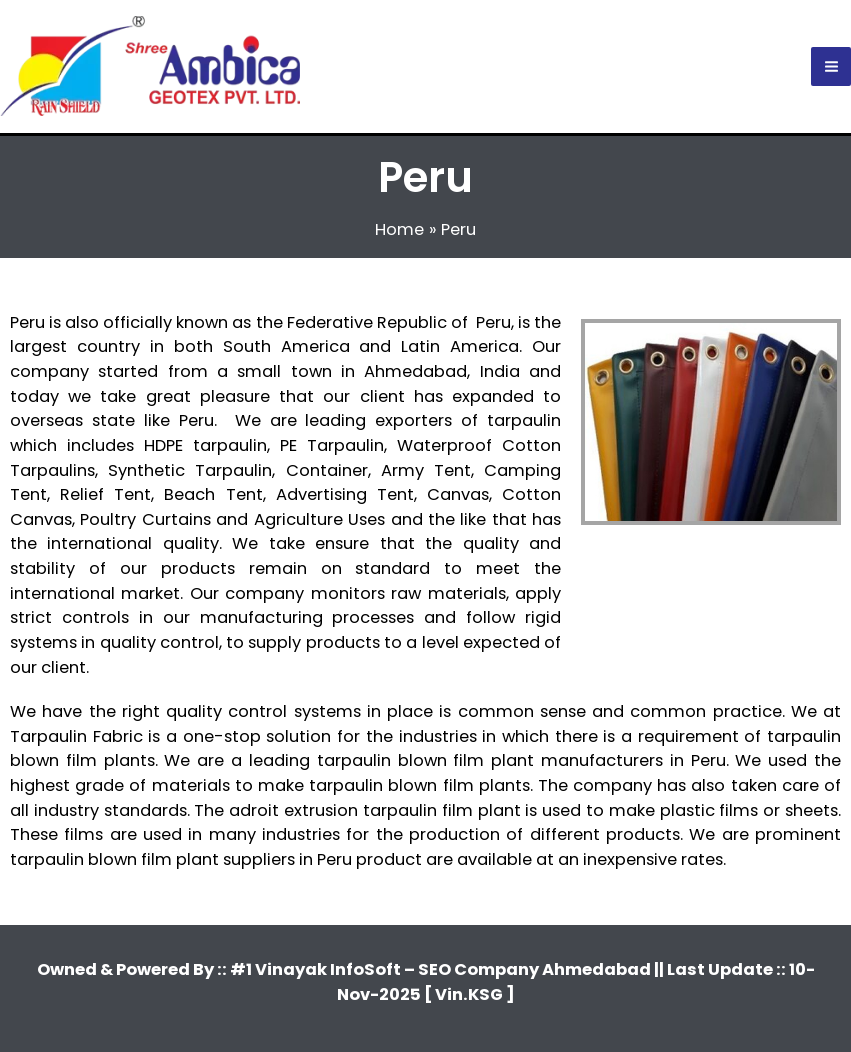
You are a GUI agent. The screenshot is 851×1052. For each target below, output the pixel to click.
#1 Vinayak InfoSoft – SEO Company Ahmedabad (442, 969)
